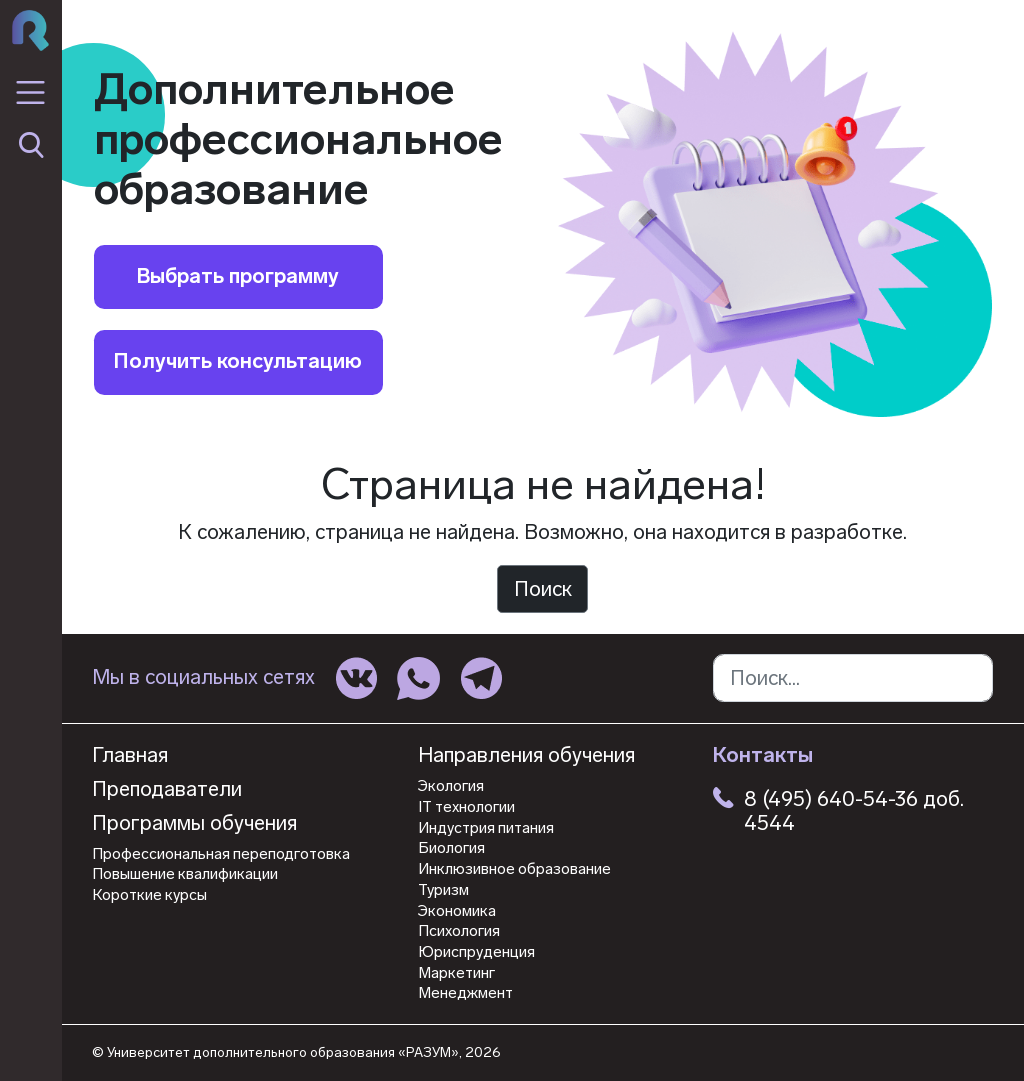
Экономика (457, 911)
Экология (451, 786)
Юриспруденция (476, 952)
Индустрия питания (486, 828)
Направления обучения (526, 755)
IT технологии (466, 807)
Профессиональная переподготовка (221, 854)
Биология (451, 848)
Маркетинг (456, 973)
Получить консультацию (238, 361)
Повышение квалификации (185, 874)
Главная (130, 755)
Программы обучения (194, 823)
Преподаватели (167, 789)
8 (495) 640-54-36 (831, 799)
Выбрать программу (238, 276)
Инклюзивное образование (514, 869)
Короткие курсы (149, 895)
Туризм (443, 890)
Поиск (543, 589)
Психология (459, 931)
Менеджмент (465, 993)
